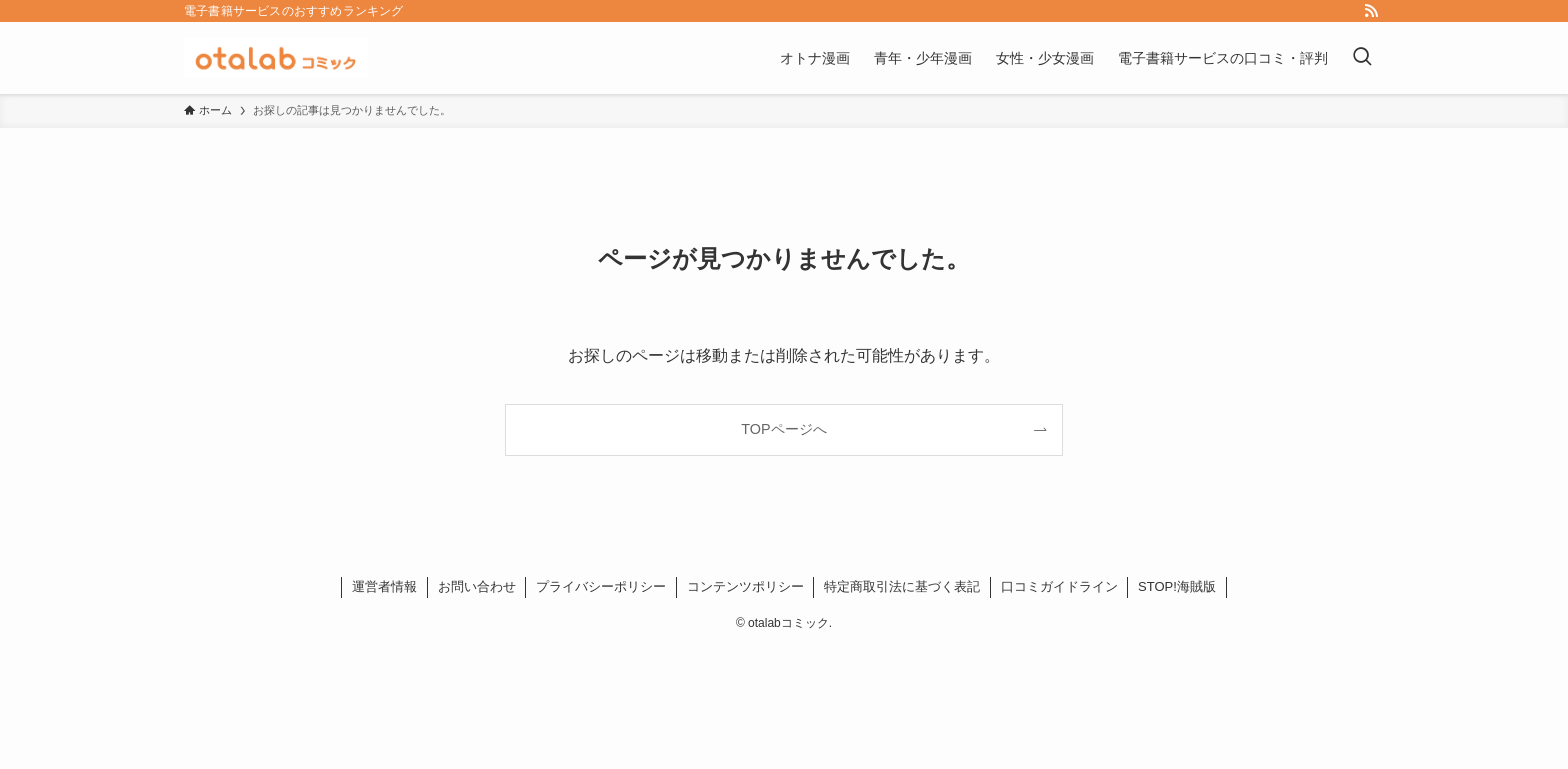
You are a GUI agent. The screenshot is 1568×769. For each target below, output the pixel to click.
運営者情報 (384, 586)
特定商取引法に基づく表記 (902, 586)
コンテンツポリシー (745, 586)
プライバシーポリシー (601, 586)
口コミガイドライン (1059, 586)
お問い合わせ (477, 586)
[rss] (1371, 11)
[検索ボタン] (1362, 58)
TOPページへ (783, 429)
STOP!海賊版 (1177, 586)
